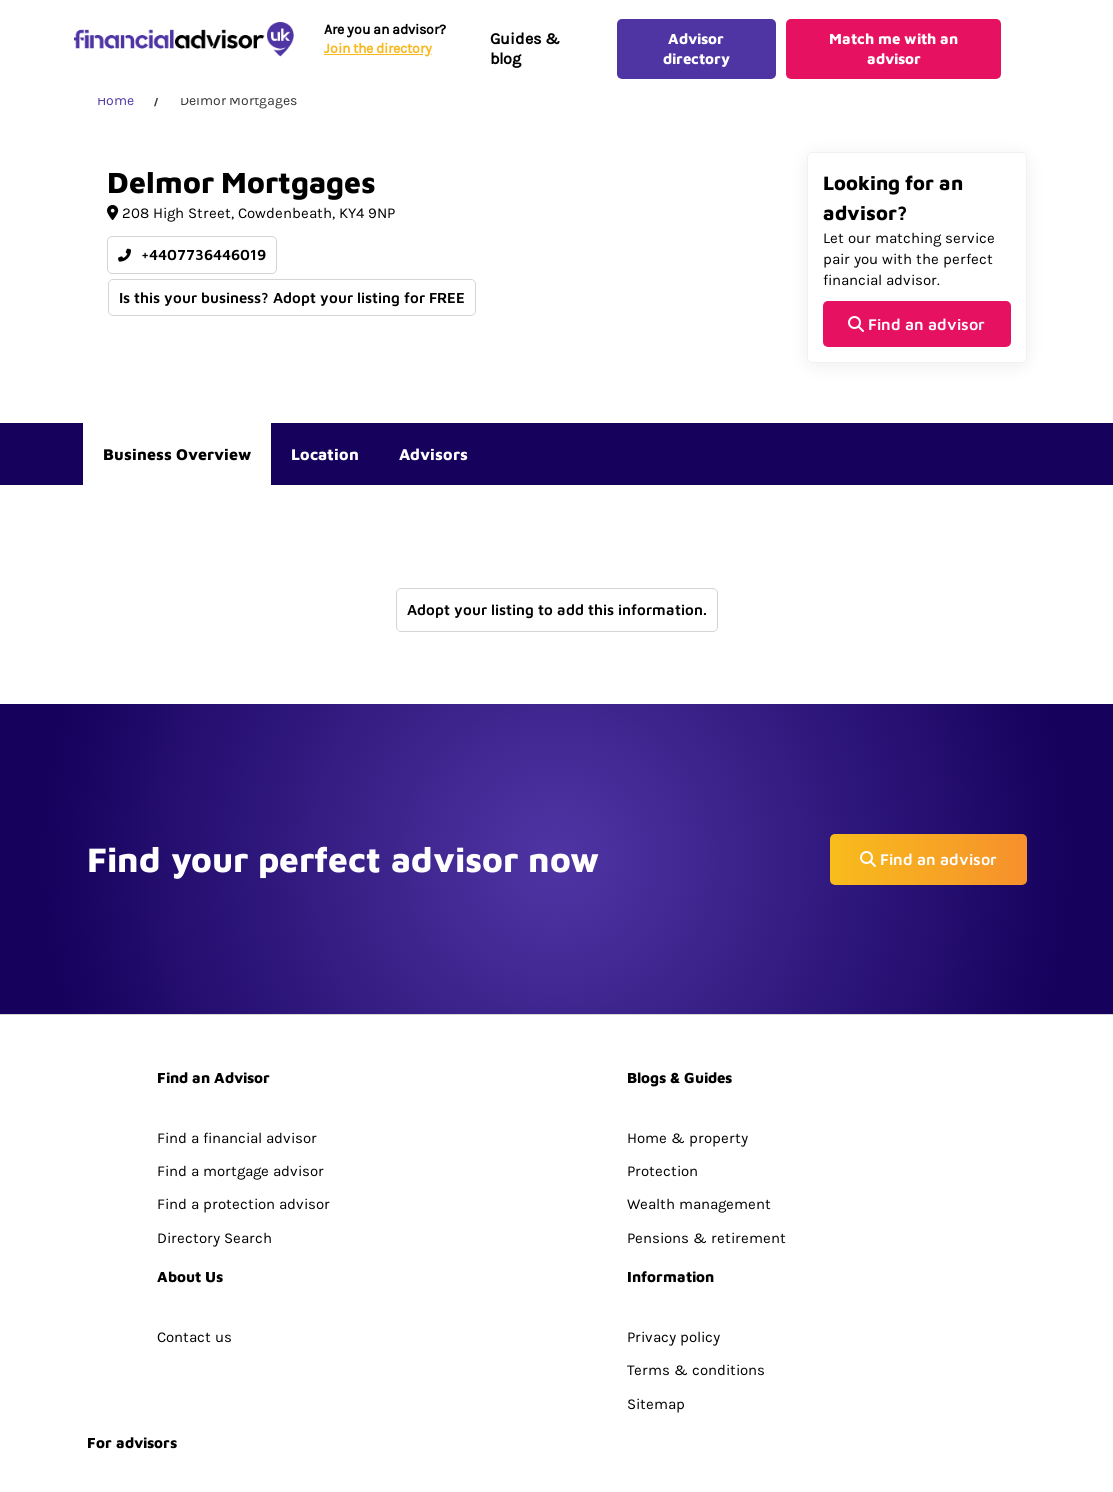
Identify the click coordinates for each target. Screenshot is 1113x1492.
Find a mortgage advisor (240, 1029)
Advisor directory (694, 55)
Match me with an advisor (893, 55)
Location (325, 468)
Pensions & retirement (706, 1096)
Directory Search (214, 1096)
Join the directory (376, 55)
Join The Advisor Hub (159, 1360)
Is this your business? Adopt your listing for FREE (293, 310)
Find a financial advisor (237, 996)
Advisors (433, 468)
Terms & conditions (696, 1228)
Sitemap (656, 1261)
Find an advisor (916, 337)
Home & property (687, 996)
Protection (662, 1029)
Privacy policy (673, 1195)
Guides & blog (523, 55)
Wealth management (699, 1062)
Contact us (194, 1195)
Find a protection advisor (243, 1062)
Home (115, 114)
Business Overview (177, 468)
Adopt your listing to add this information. (557, 623)
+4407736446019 (192, 269)
